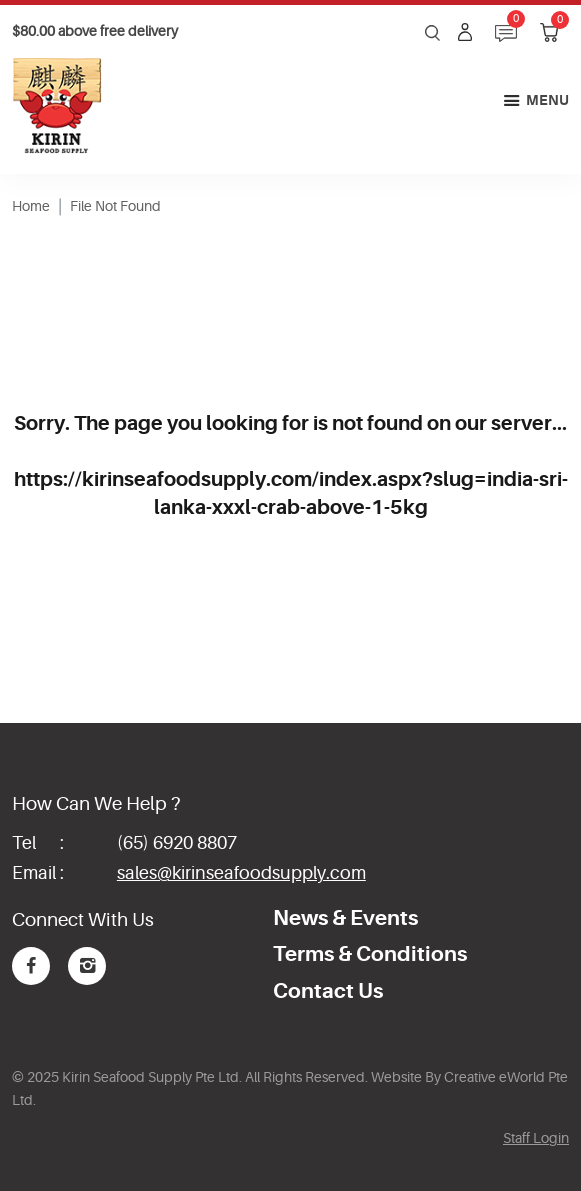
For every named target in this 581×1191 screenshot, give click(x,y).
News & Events (345, 918)
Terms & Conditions (370, 954)
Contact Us (328, 991)
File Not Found (115, 206)
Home (31, 206)
